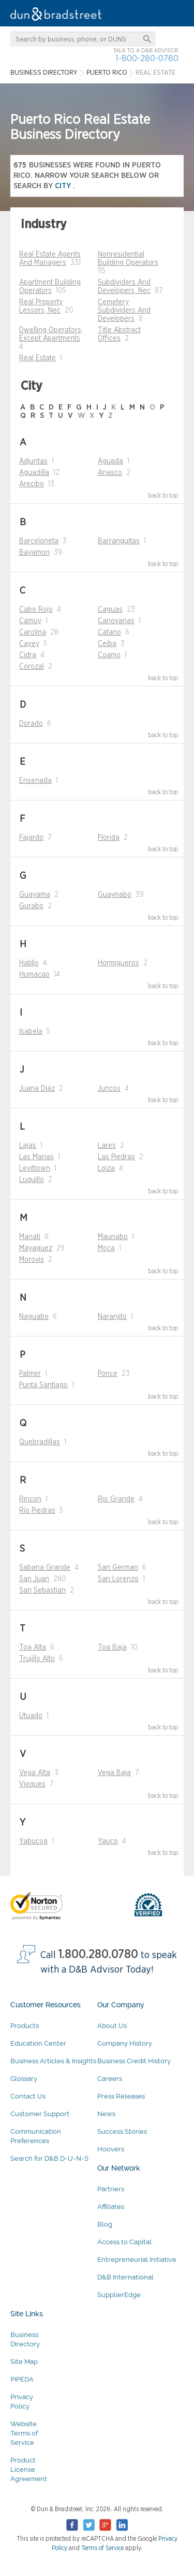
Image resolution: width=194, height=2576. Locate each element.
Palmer (30, 1373)
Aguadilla (34, 472)
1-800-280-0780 (146, 58)
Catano (109, 632)
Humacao (34, 974)
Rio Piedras (37, 1510)
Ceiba (107, 643)
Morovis (31, 1259)
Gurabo (31, 906)
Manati (29, 1237)
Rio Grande (116, 1499)
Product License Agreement (28, 2469)
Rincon (30, 1499)
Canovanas (116, 621)
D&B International (125, 2277)
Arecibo (31, 484)
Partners (110, 2189)
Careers (109, 2078)
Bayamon (34, 552)
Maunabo (113, 1237)
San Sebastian (42, 1590)
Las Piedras (116, 1157)
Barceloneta (38, 541)
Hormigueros (118, 963)
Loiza (106, 1168)
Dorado (31, 723)
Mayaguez (35, 1248)
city (64, 186)
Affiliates (110, 2207)
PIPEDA (22, 2379)
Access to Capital (124, 2242)
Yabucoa (33, 1841)
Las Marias (36, 1157)
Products (24, 2026)
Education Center (38, 2043)
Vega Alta (34, 1773)
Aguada (110, 461)
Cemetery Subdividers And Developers (124, 310)
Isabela (30, 1031)
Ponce (107, 1373)
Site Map (24, 2362)
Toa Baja (112, 1647)
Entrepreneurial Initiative (136, 2259)
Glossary (23, 2078)
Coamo (109, 655)
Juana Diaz (37, 1088)
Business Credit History (134, 2061)
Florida (109, 837)
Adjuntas (33, 461)
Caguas (110, 609)
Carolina (32, 632)
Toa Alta (32, 1647)
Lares (107, 1145)
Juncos (109, 1088)
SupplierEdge (119, 2295)
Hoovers (110, 2149)
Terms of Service (102, 2548)
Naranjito (112, 1316)
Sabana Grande (44, 1567)
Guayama (34, 894)
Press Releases (121, 2096)
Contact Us (28, 2096)
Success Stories (122, 2131)
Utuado (30, 1716)
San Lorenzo (118, 1579)
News (106, 2114)
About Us (112, 2026)
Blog (104, 2224)
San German (118, 1567)
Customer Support (39, 2114)
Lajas (27, 1145)
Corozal (31, 666)
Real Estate (37, 358)
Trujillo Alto (37, 1659)
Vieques (32, 1784)
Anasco (110, 472)
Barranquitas (119, 541)
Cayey (29, 643)
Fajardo (31, 837)
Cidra (27, 655)
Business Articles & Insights (53, 2061)
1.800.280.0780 (98, 1955)
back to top (163, 495)
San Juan (34, 1579)
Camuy (30, 621)
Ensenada (35, 780)
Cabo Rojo (36, 609)
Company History (124, 2043)
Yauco (108, 1841)
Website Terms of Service (24, 2433)
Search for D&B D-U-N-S (49, 2158)
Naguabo (34, 1316)
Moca (106, 1248)
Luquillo (31, 1180)
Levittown (34, 1168)
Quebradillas (39, 1442)
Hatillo (29, 963)
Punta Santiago (43, 1385)
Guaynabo (114, 894)
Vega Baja (114, 1773)
